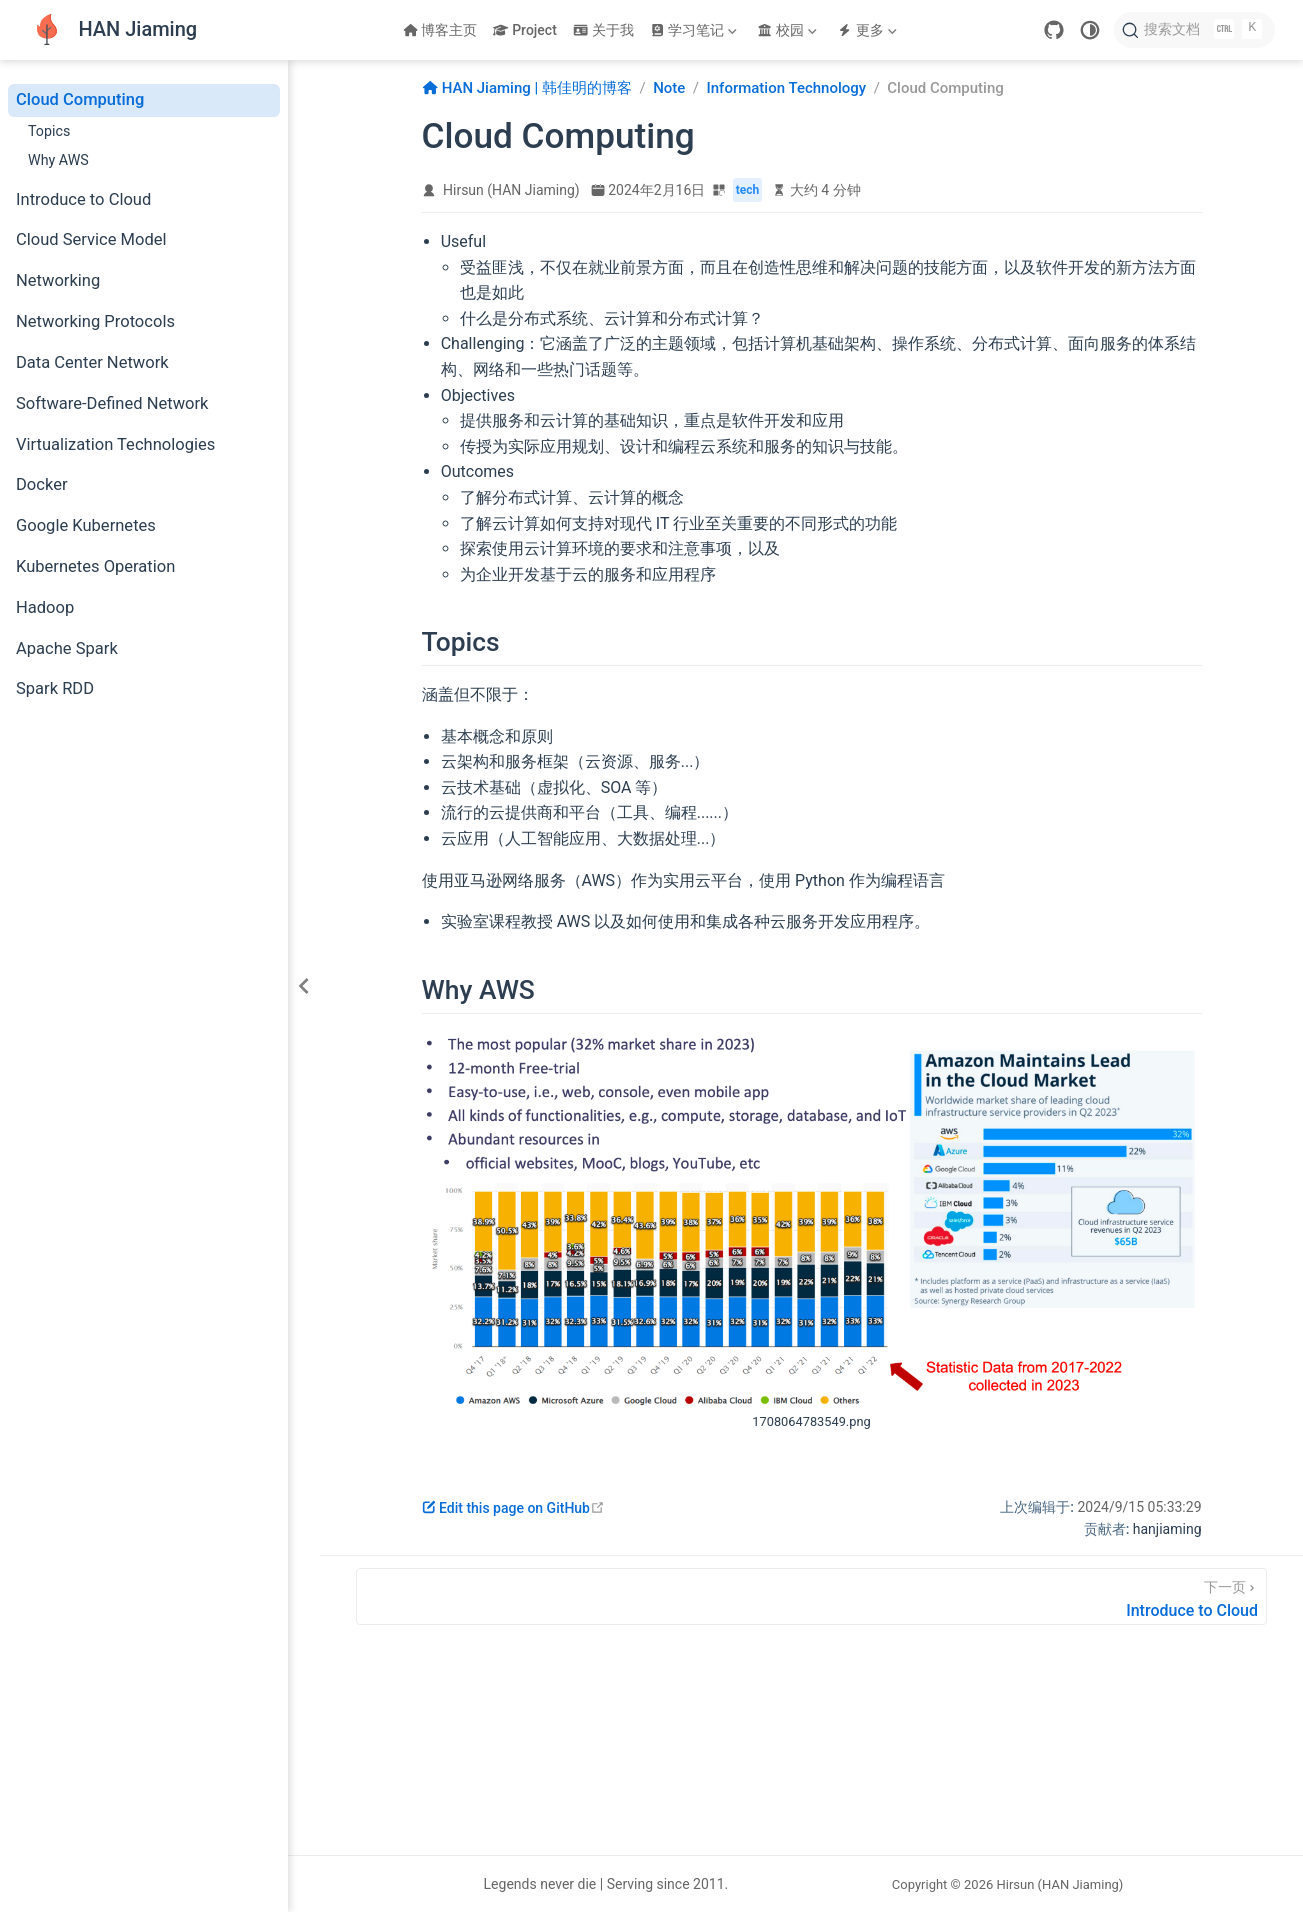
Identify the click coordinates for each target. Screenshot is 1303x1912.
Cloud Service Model (91, 239)
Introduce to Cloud (83, 199)
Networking (58, 280)
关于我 (603, 30)
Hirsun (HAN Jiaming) (511, 190)
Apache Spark (67, 648)
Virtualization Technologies (115, 444)
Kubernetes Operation (95, 566)
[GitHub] (1054, 30)
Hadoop (45, 607)
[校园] (789, 30)
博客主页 (440, 30)
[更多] (869, 30)
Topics (49, 131)
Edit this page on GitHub (513, 1508)
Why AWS (58, 160)
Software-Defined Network (112, 403)
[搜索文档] (1194, 30)
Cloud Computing (80, 99)
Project (524, 30)
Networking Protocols (95, 321)
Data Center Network (92, 362)
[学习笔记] (696, 30)
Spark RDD (55, 688)
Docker (42, 484)
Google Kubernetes (86, 525)
